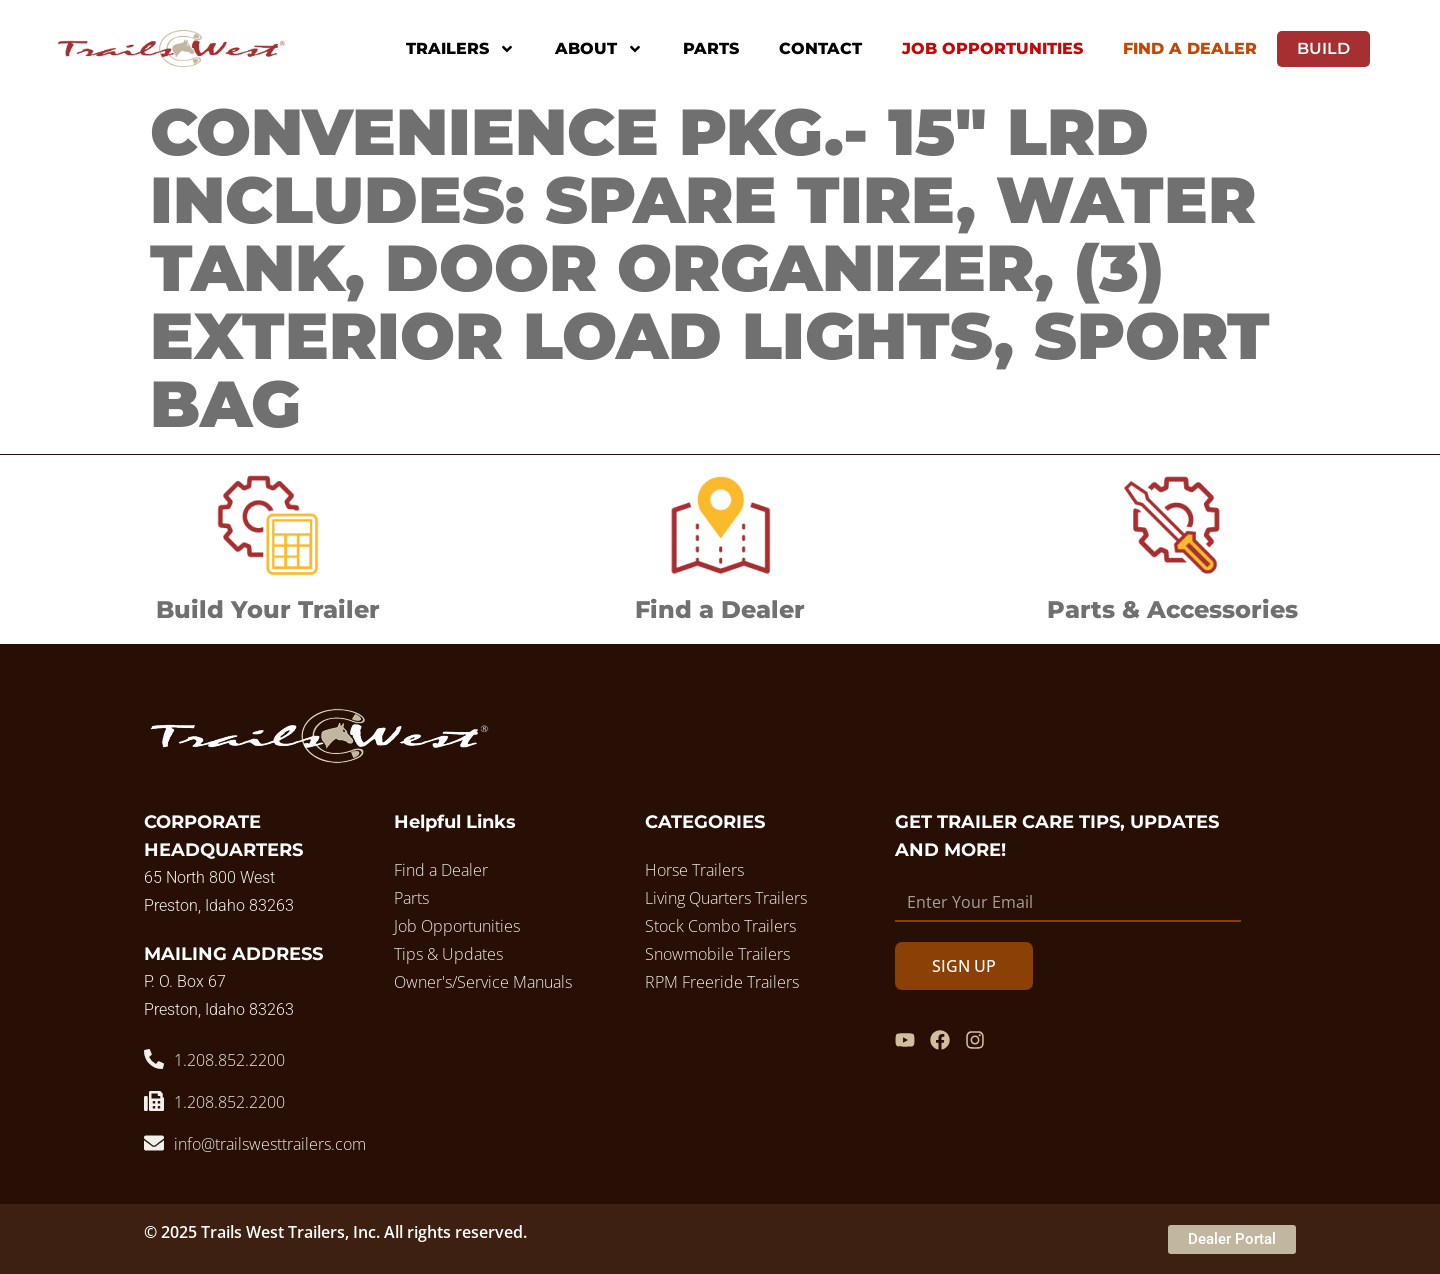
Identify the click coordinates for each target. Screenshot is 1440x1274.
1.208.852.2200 (229, 1060)
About (599, 49)
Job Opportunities (992, 48)
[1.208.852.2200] (154, 1059)
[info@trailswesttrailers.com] (154, 1143)
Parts (711, 48)
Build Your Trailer (268, 609)
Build (1323, 48)
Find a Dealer (720, 609)
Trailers (460, 49)
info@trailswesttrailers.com (270, 1144)
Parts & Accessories (1172, 609)
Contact (820, 48)
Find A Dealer (1190, 48)
